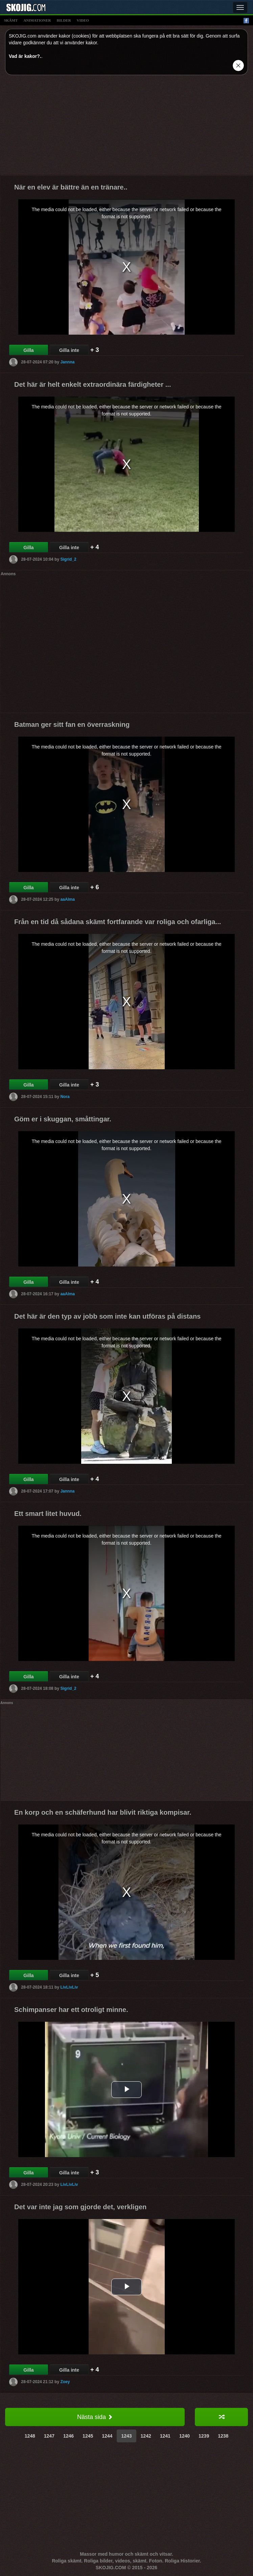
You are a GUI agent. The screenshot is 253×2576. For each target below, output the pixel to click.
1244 (107, 2436)
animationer (37, 20)
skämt (11, 20)
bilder (64, 20)
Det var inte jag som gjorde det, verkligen (80, 2207)
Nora (64, 1096)
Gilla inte (69, 350)
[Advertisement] (126, 127)
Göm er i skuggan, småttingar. (62, 1119)
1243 (126, 2436)
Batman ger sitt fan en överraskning (72, 724)
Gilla (28, 350)
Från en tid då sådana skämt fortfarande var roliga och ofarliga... (117, 921)
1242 (146, 2436)
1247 (49, 2436)
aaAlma (67, 899)
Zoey (65, 2381)
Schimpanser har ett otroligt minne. (71, 2009)
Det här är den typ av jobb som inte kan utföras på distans (107, 1316)
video (83, 20)
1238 (223, 2436)
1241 (165, 2436)
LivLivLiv (69, 1987)
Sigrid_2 (68, 559)
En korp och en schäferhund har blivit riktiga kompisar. (102, 1812)
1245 (88, 2436)
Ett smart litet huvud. (48, 1513)
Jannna (67, 362)
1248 (30, 2436)
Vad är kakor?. (25, 56)
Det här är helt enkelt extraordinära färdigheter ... (92, 384)
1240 (184, 2436)
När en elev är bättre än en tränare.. (71, 187)
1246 (68, 2436)
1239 (204, 2436)
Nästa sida (95, 2417)
